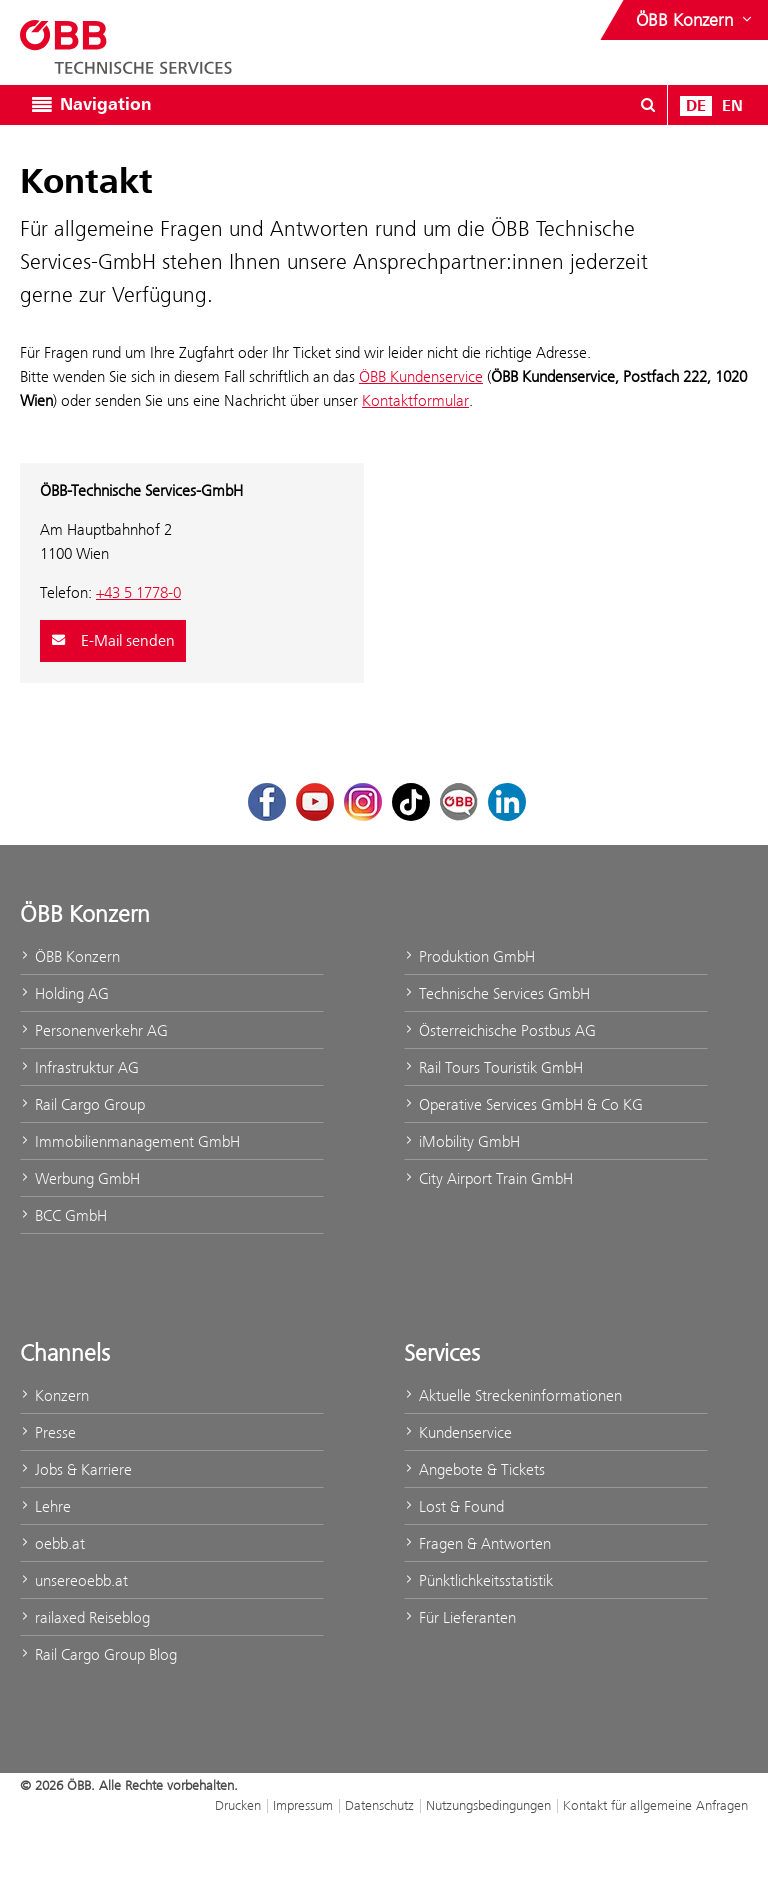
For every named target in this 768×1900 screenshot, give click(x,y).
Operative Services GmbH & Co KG (523, 1104)
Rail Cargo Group (82, 1104)
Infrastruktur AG (79, 1067)
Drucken (238, 1805)
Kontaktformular (415, 400)
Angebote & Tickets (474, 1469)
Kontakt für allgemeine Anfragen (655, 1805)
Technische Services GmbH (497, 993)
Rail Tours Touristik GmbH (493, 1067)
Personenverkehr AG (94, 1030)
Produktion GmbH (469, 956)
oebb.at (52, 1543)
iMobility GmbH (462, 1141)
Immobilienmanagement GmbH (130, 1141)
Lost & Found (454, 1506)
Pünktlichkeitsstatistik (478, 1580)
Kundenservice (458, 1432)
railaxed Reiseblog (85, 1617)
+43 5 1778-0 (138, 592)
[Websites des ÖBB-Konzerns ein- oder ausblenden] (696, 20)
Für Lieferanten (460, 1617)
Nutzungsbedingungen (488, 1805)
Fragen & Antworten (477, 1543)
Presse (48, 1432)
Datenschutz (379, 1805)
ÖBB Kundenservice (421, 376)
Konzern (54, 1395)
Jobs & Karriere (76, 1469)
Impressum (303, 1805)
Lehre (45, 1506)
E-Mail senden (113, 641)
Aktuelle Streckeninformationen (513, 1395)
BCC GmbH (63, 1215)
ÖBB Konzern (70, 956)
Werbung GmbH (80, 1178)
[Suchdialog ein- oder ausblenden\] (648, 105)
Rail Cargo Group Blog (98, 1654)
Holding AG (64, 993)
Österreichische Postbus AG (500, 1030)
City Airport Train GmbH (488, 1178)
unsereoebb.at (74, 1580)
